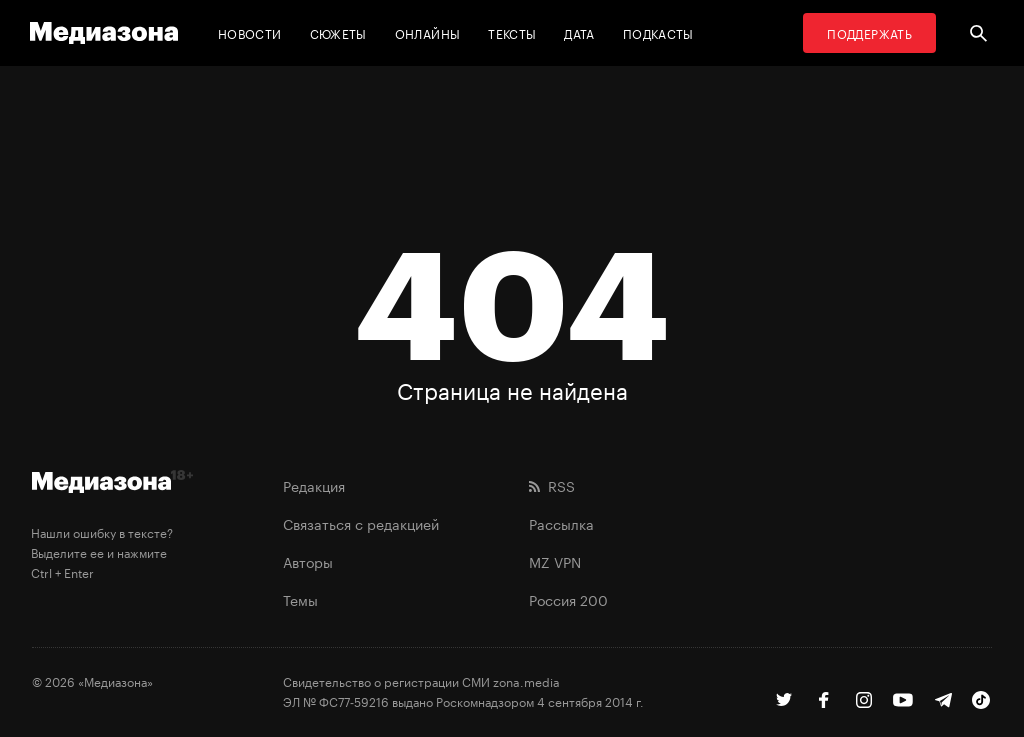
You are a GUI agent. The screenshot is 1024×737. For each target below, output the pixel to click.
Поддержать (869, 32)
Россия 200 (568, 599)
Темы (300, 599)
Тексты (512, 32)
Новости (250, 32)
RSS (552, 485)
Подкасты (658, 32)
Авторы (308, 561)
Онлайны (428, 32)
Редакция (314, 485)
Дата (579, 32)
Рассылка (561, 523)
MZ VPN (555, 561)
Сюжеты (338, 32)
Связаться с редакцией (361, 523)
